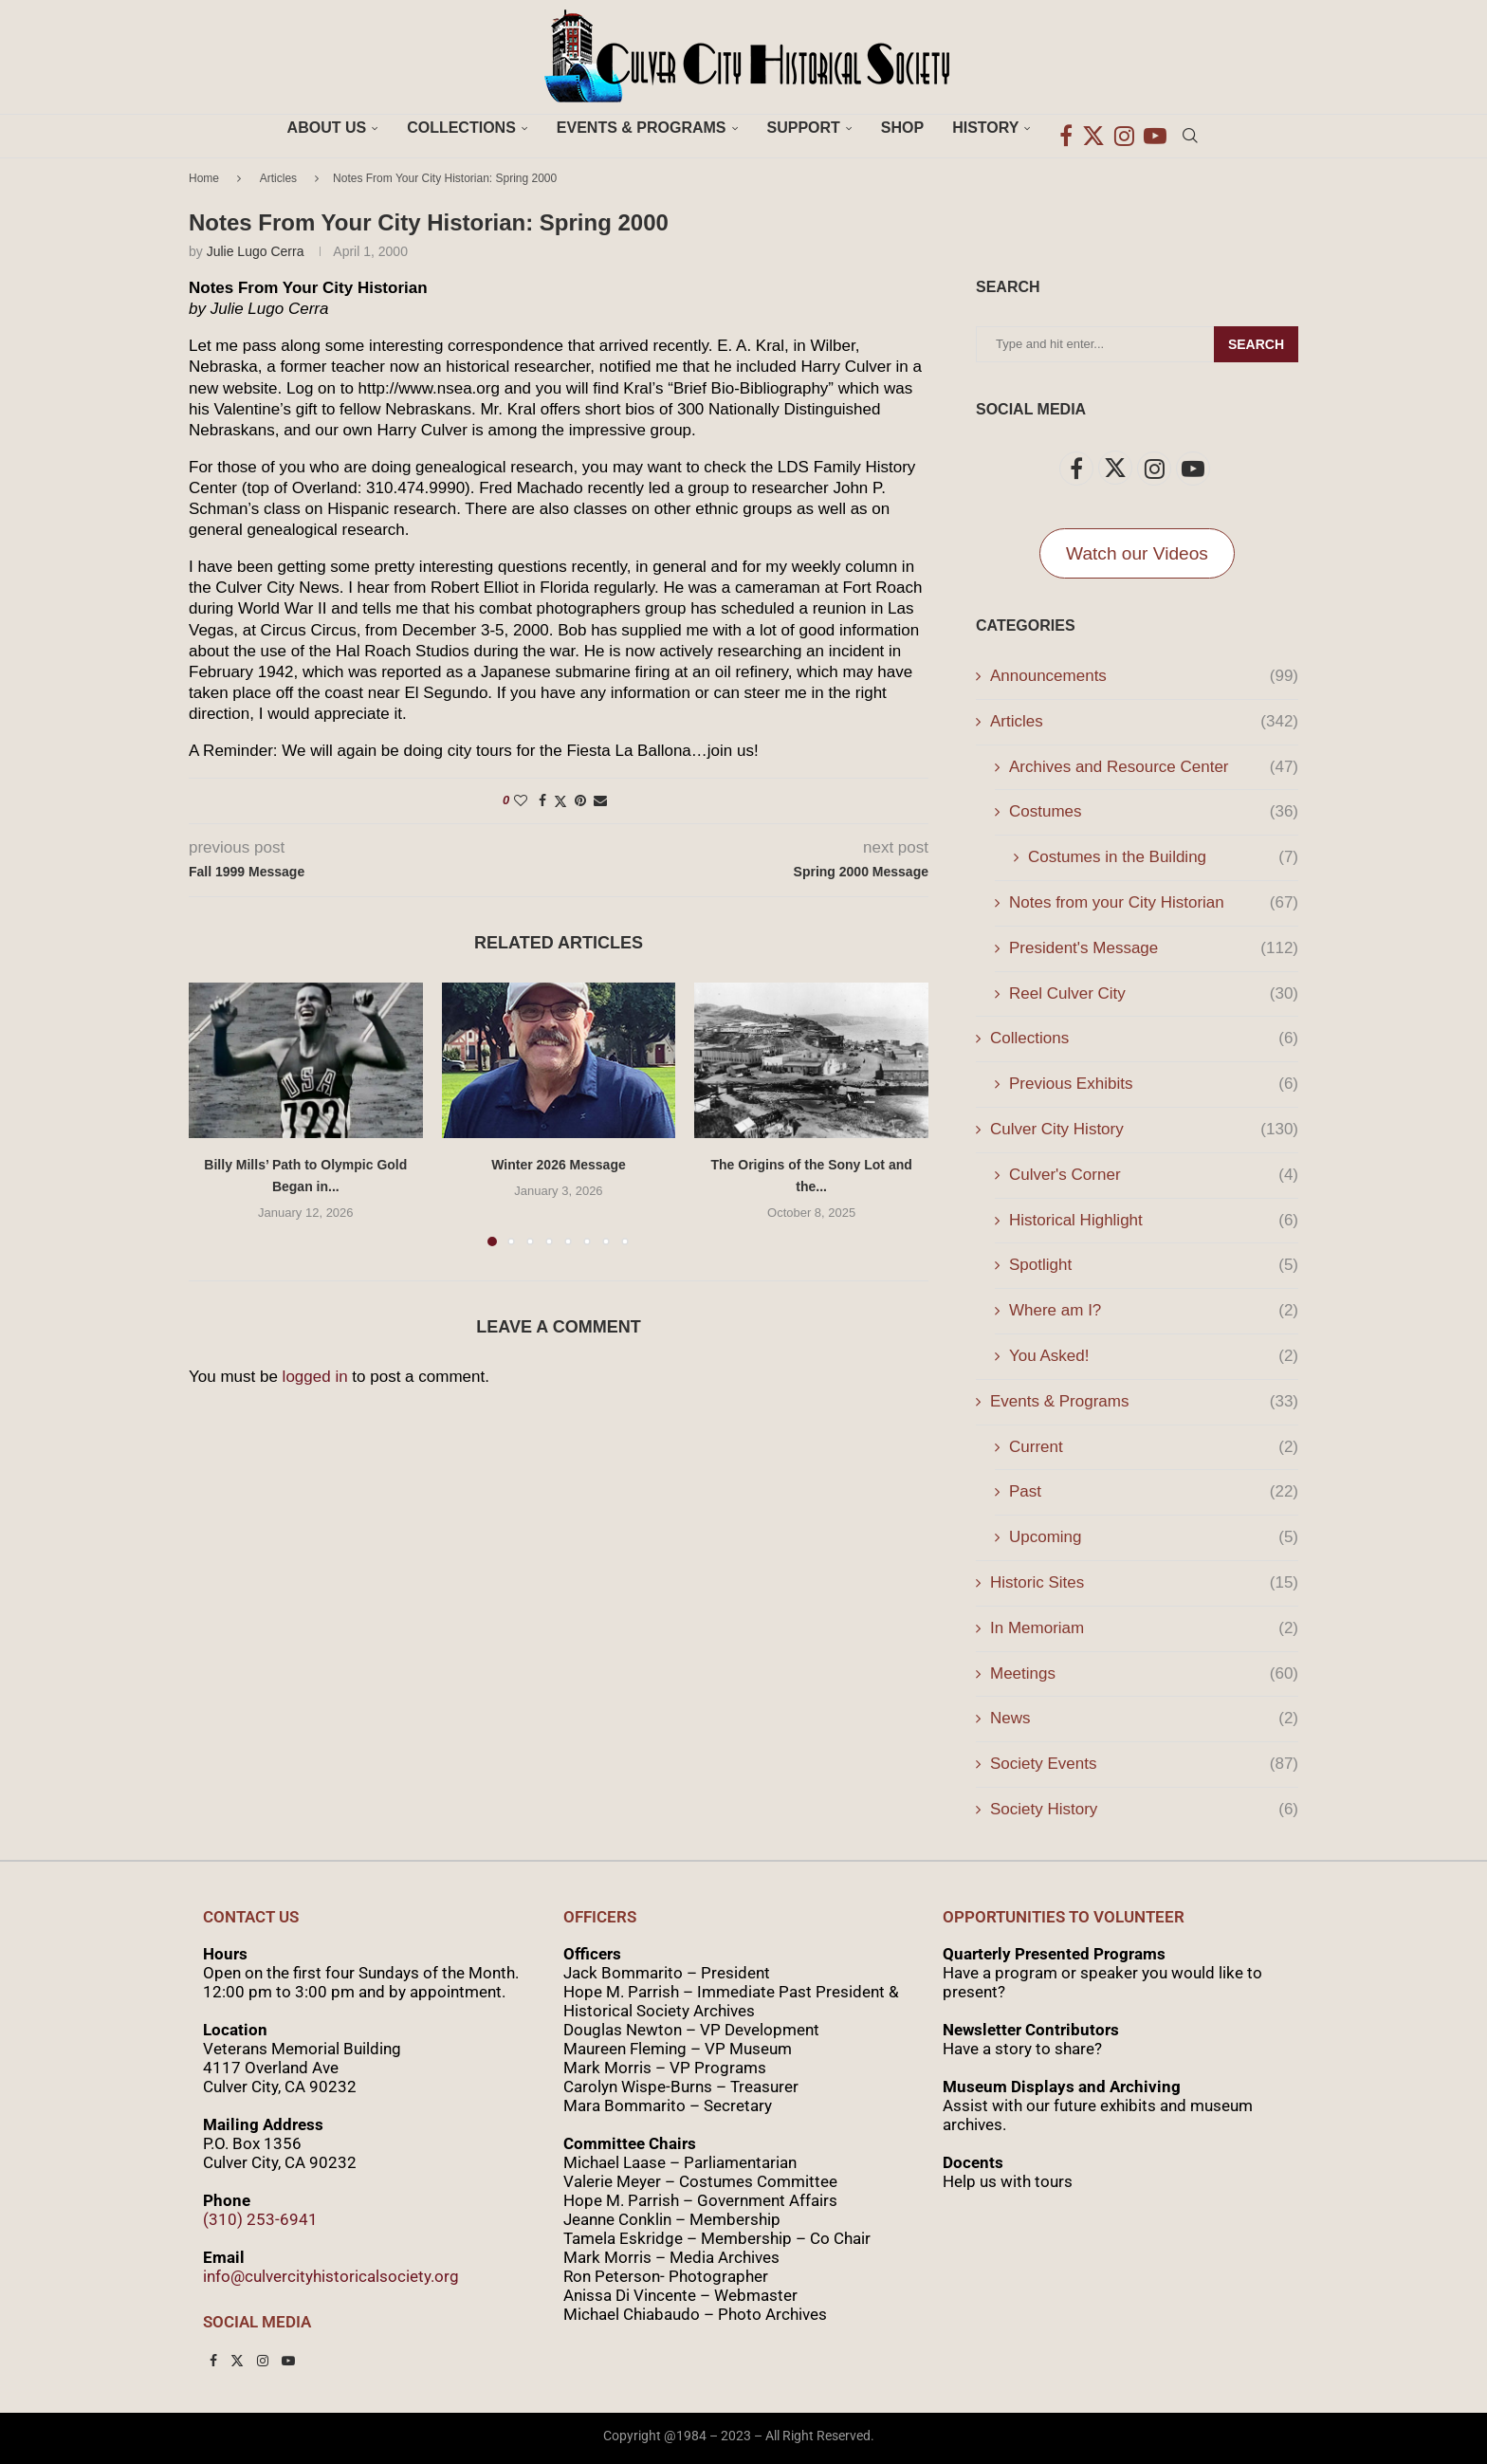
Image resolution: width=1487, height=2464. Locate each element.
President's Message (1153, 948)
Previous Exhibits (1153, 1084)
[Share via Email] (600, 800)
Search (1256, 344)
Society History (1144, 1809)
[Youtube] (1155, 128)
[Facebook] (1066, 128)
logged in (315, 1377)
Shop (902, 128)
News (1144, 1718)
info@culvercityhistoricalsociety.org (331, 2276)
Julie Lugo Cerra (255, 251)
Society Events (1144, 1764)
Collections (461, 128)
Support (803, 128)
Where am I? (1153, 1310)
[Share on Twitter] (560, 801)
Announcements (1144, 676)
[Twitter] (1093, 128)
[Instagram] (1124, 128)
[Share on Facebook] (542, 800)
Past (1153, 1491)
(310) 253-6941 (260, 2219)
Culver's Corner (1153, 1175)
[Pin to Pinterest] (580, 800)
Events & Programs (641, 128)
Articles (278, 178)
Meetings (1144, 1674)
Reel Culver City (1153, 994)
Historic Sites (1144, 1583)
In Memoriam (1144, 1628)
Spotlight (1153, 1265)
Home (204, 178)
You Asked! (1153, 1356)
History (985, 128)
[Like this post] (520, 800)
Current (1153, 1447)
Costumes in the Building (1163, 857)
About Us (327, 128)
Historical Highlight (1153, 1220)
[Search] (1190, 128)
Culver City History (1144, 1129)
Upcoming (1153, 1537)
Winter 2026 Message (558, 1164)
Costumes (1153, 811)
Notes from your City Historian (1153, 903)
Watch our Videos (1137, 553)
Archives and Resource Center (1153, 767)
